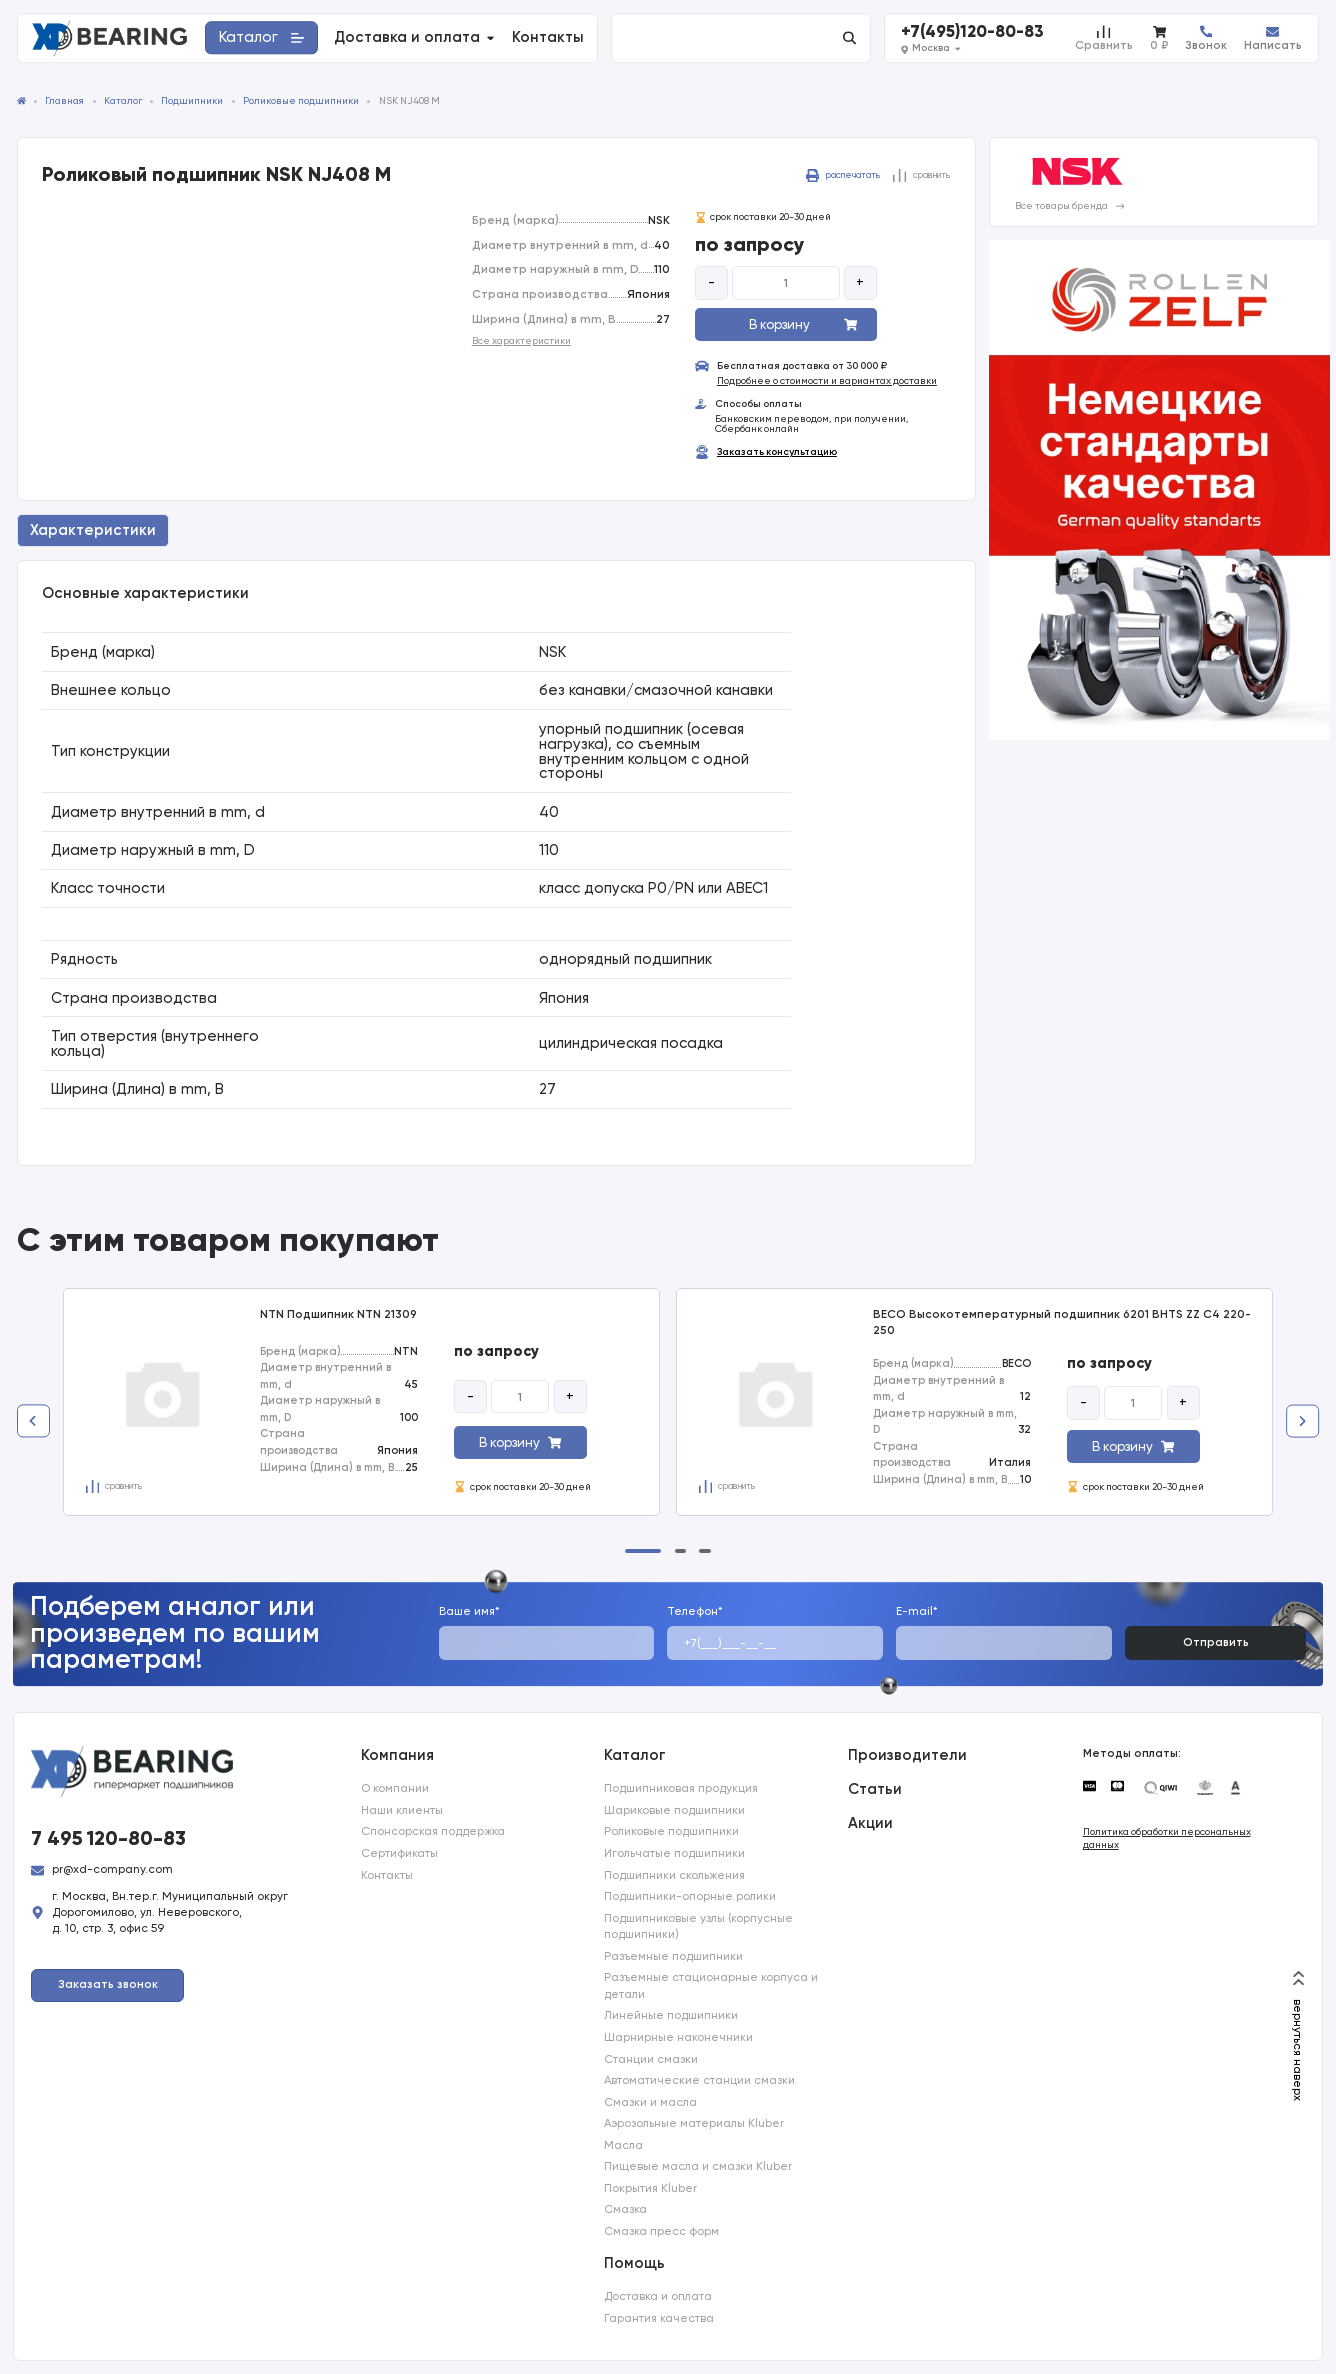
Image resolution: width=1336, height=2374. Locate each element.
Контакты (387, 1875)
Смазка (625, 2209)
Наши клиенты (402, 1810)
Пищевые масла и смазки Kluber (698, 2166)
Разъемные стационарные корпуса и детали (711, 1985)
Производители (907, 1755)
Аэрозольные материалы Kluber (694, 2123)
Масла (623, 2145)
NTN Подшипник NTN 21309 (338, 1314)
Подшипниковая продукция (681, 1788)
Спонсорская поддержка (433, 1831)
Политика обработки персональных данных (1167, 1838)
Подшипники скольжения (674, 1875)
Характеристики (93, 530)
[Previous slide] (33, 1421)
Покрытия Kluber (650, 2188)
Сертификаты (399, 1853)
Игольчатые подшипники (674, 1853)
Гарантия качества (659, 2318)
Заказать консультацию (777, 453)
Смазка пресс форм (661, 2231)
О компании (395, 1788)
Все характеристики (521, 341)
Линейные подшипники (671, 2015)
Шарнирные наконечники (678, 2037)
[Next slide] (1302, 1421)
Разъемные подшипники (673, 1956)
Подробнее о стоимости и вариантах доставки (827, 381)
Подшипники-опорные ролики (690, 1896)
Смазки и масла (650, 2102)
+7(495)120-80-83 (972, 31)
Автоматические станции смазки (699, 2080)
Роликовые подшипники (671, 1831)
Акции (870, 1823)
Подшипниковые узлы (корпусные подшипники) (698, 1926)
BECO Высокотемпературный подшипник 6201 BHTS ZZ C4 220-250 (1062, 1322)
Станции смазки (651, 2059)
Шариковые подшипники (674, 1810)
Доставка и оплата (658, 2296)
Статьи (875, 1789)
